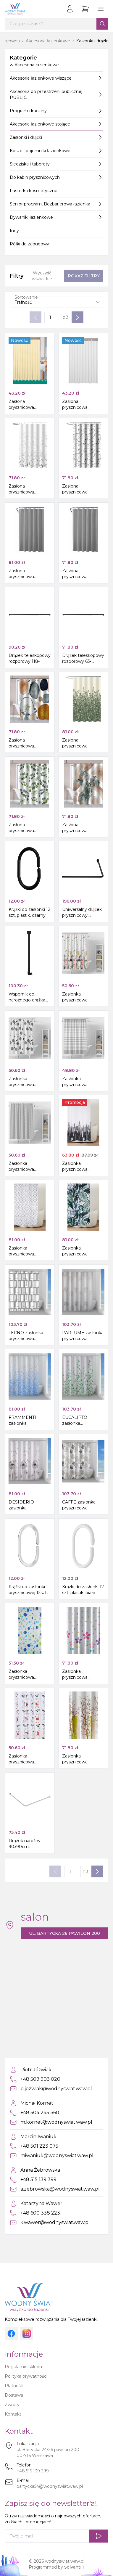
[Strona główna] (15, 9)
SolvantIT (74, 2567)
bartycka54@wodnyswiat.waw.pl (50, 2486)
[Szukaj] (102, 24)
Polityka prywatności (26, 2376)
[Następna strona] (77, 317)
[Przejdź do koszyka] (85, 8)
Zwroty (12, 2404)
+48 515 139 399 (33, 2471)
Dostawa (14, 2395)
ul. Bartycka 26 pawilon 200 (64, 1933)
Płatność (14, 2385)
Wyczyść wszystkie (42, 276)
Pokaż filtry (84, 276)
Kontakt (13, 2414)
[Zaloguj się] (70, 8)
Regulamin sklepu (23, 2366)
